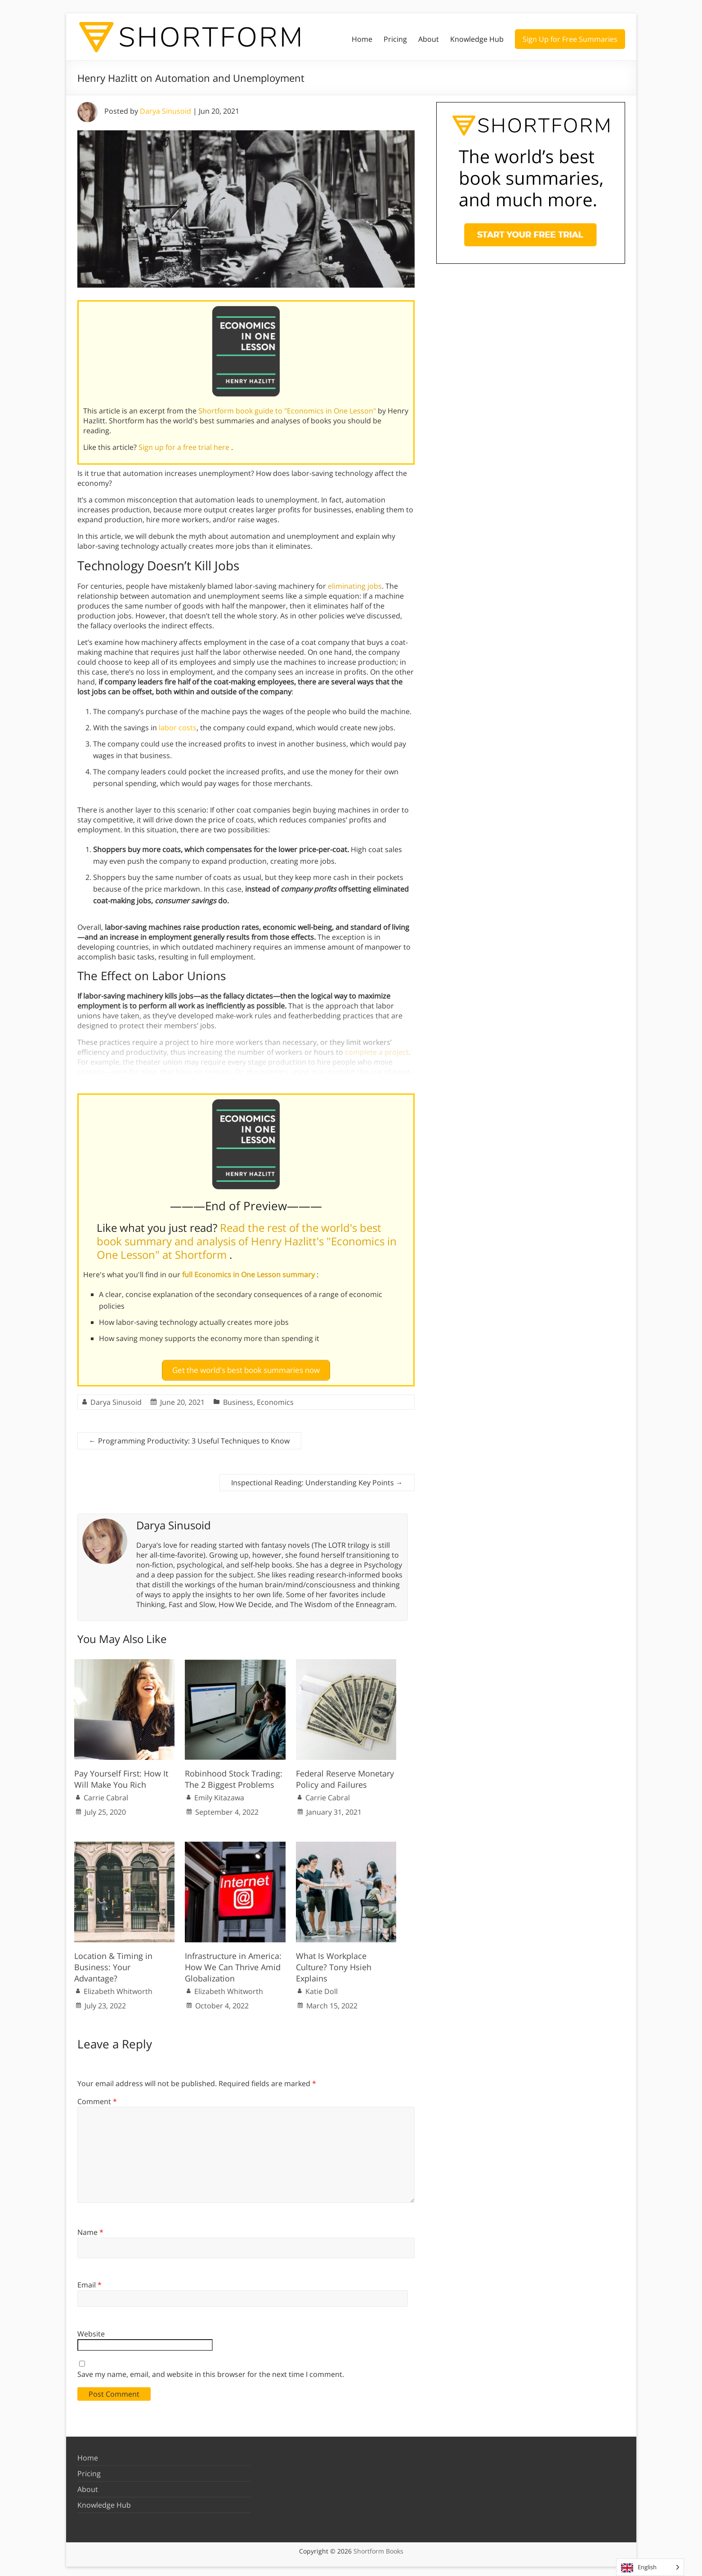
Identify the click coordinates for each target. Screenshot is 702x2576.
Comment (97, 2098)
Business (238, 1398)
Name (90, 2228)
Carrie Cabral (106, 1794)
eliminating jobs (355, 586)
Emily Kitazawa (219, 1794)
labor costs (178, 728)
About (428, 39)
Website (91, 2330)
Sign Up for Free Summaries (570, 39)
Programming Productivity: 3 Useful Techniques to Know (189, 1437)
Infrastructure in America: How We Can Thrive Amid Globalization (233, 1963)
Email (89, 2281)
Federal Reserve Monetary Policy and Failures (345, 1775)
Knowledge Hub (477, 39)
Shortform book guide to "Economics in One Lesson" (288, 411)
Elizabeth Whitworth (118, 1988)
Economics (275, 1398)
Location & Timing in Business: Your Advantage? (113, 1963)
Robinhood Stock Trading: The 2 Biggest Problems (233, 1775)
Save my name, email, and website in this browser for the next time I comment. (210, 2370)
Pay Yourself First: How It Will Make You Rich (121, 1775)
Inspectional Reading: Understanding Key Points (317, 1479)
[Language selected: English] (650, 2567)
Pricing (395, 39)
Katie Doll (321, 1988)
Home (362, 39)
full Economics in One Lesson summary (249, 1274)
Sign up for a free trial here (185, 447)
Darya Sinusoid (165, 111)
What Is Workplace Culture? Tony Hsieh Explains (333, 1963)
